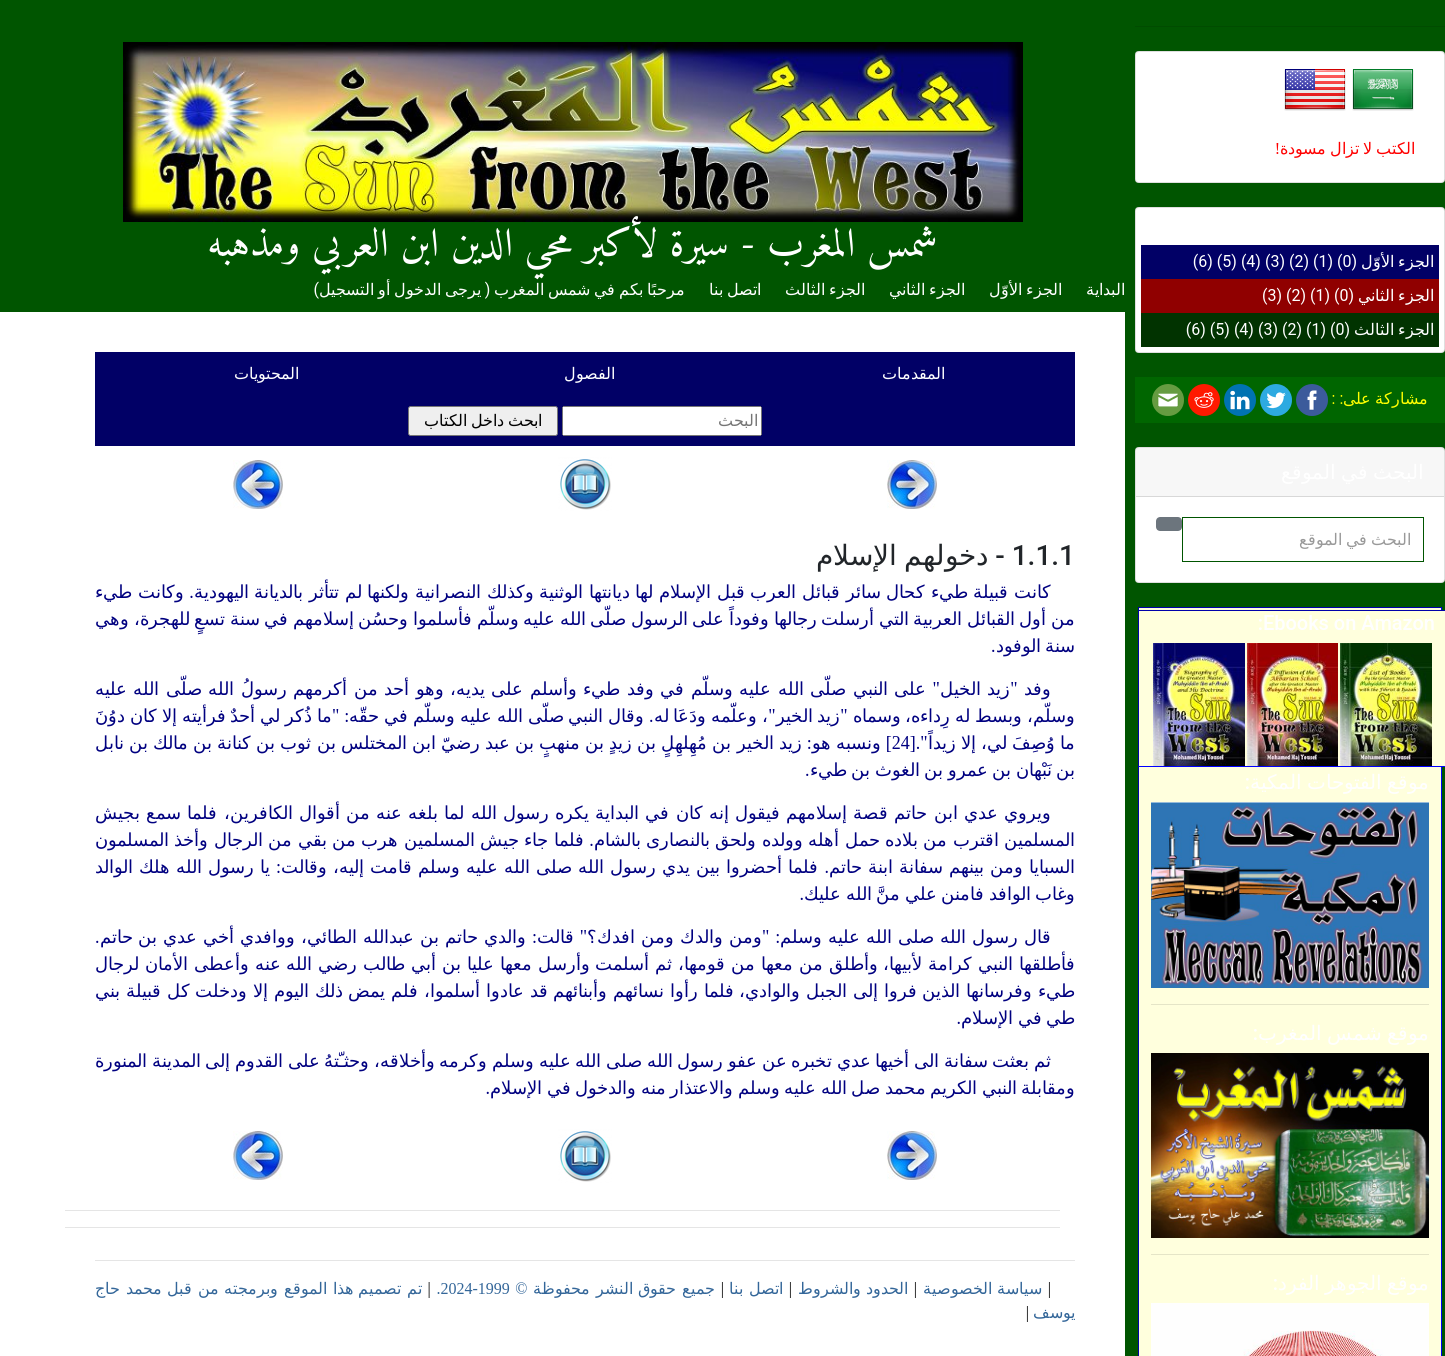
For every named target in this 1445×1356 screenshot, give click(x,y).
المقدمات (913, 373)
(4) (1251, 261)
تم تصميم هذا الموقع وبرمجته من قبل (292, 1288)
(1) (1323, 261)
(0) (1347, 261)
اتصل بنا (735, 289)
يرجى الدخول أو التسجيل (400, 289)
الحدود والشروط (853, 1288)
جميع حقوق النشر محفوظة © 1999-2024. (575, 1288)
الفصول (589, 373)
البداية (1105, 289)
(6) (1203, 261)
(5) (1227, 261)
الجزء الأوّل (1397, 261)
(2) (1299, 261)
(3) (1275, 261)
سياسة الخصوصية (983, 1288)
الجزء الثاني (1396, 295)
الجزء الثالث (1394, 329)
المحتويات (266, 373)
